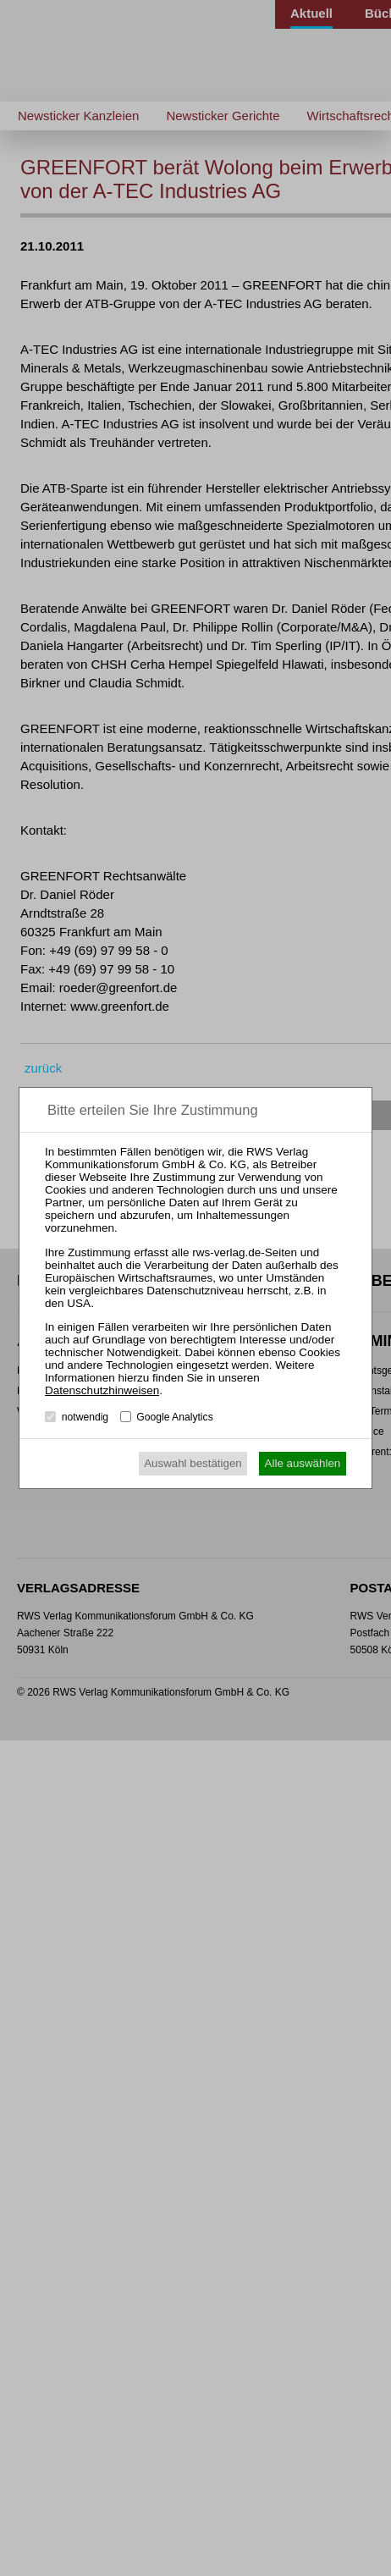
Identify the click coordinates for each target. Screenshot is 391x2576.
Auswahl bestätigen (193, 1463)
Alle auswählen (303, 1463)
